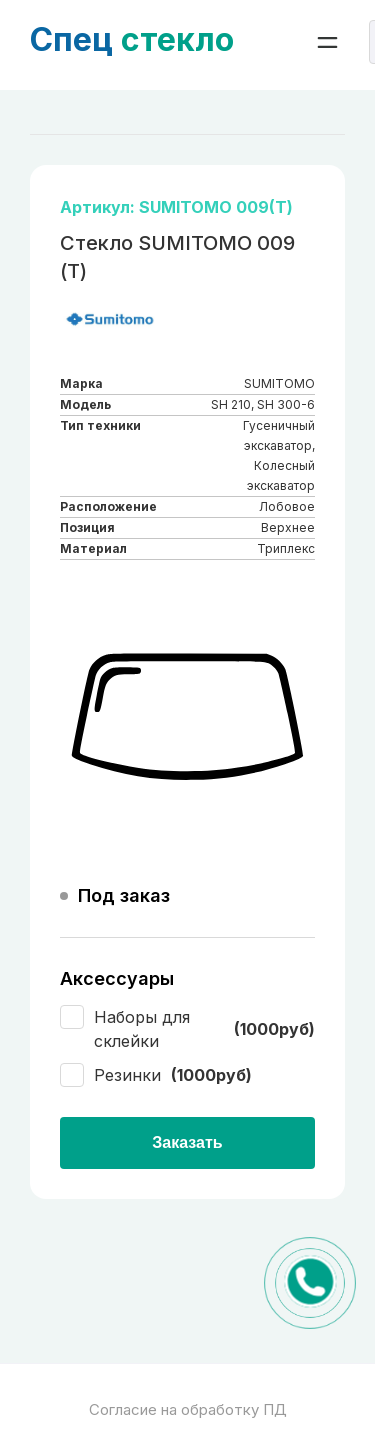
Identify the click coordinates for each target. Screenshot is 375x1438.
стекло (132, 39)
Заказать (187, 1142)
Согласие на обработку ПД (188, 1409)
